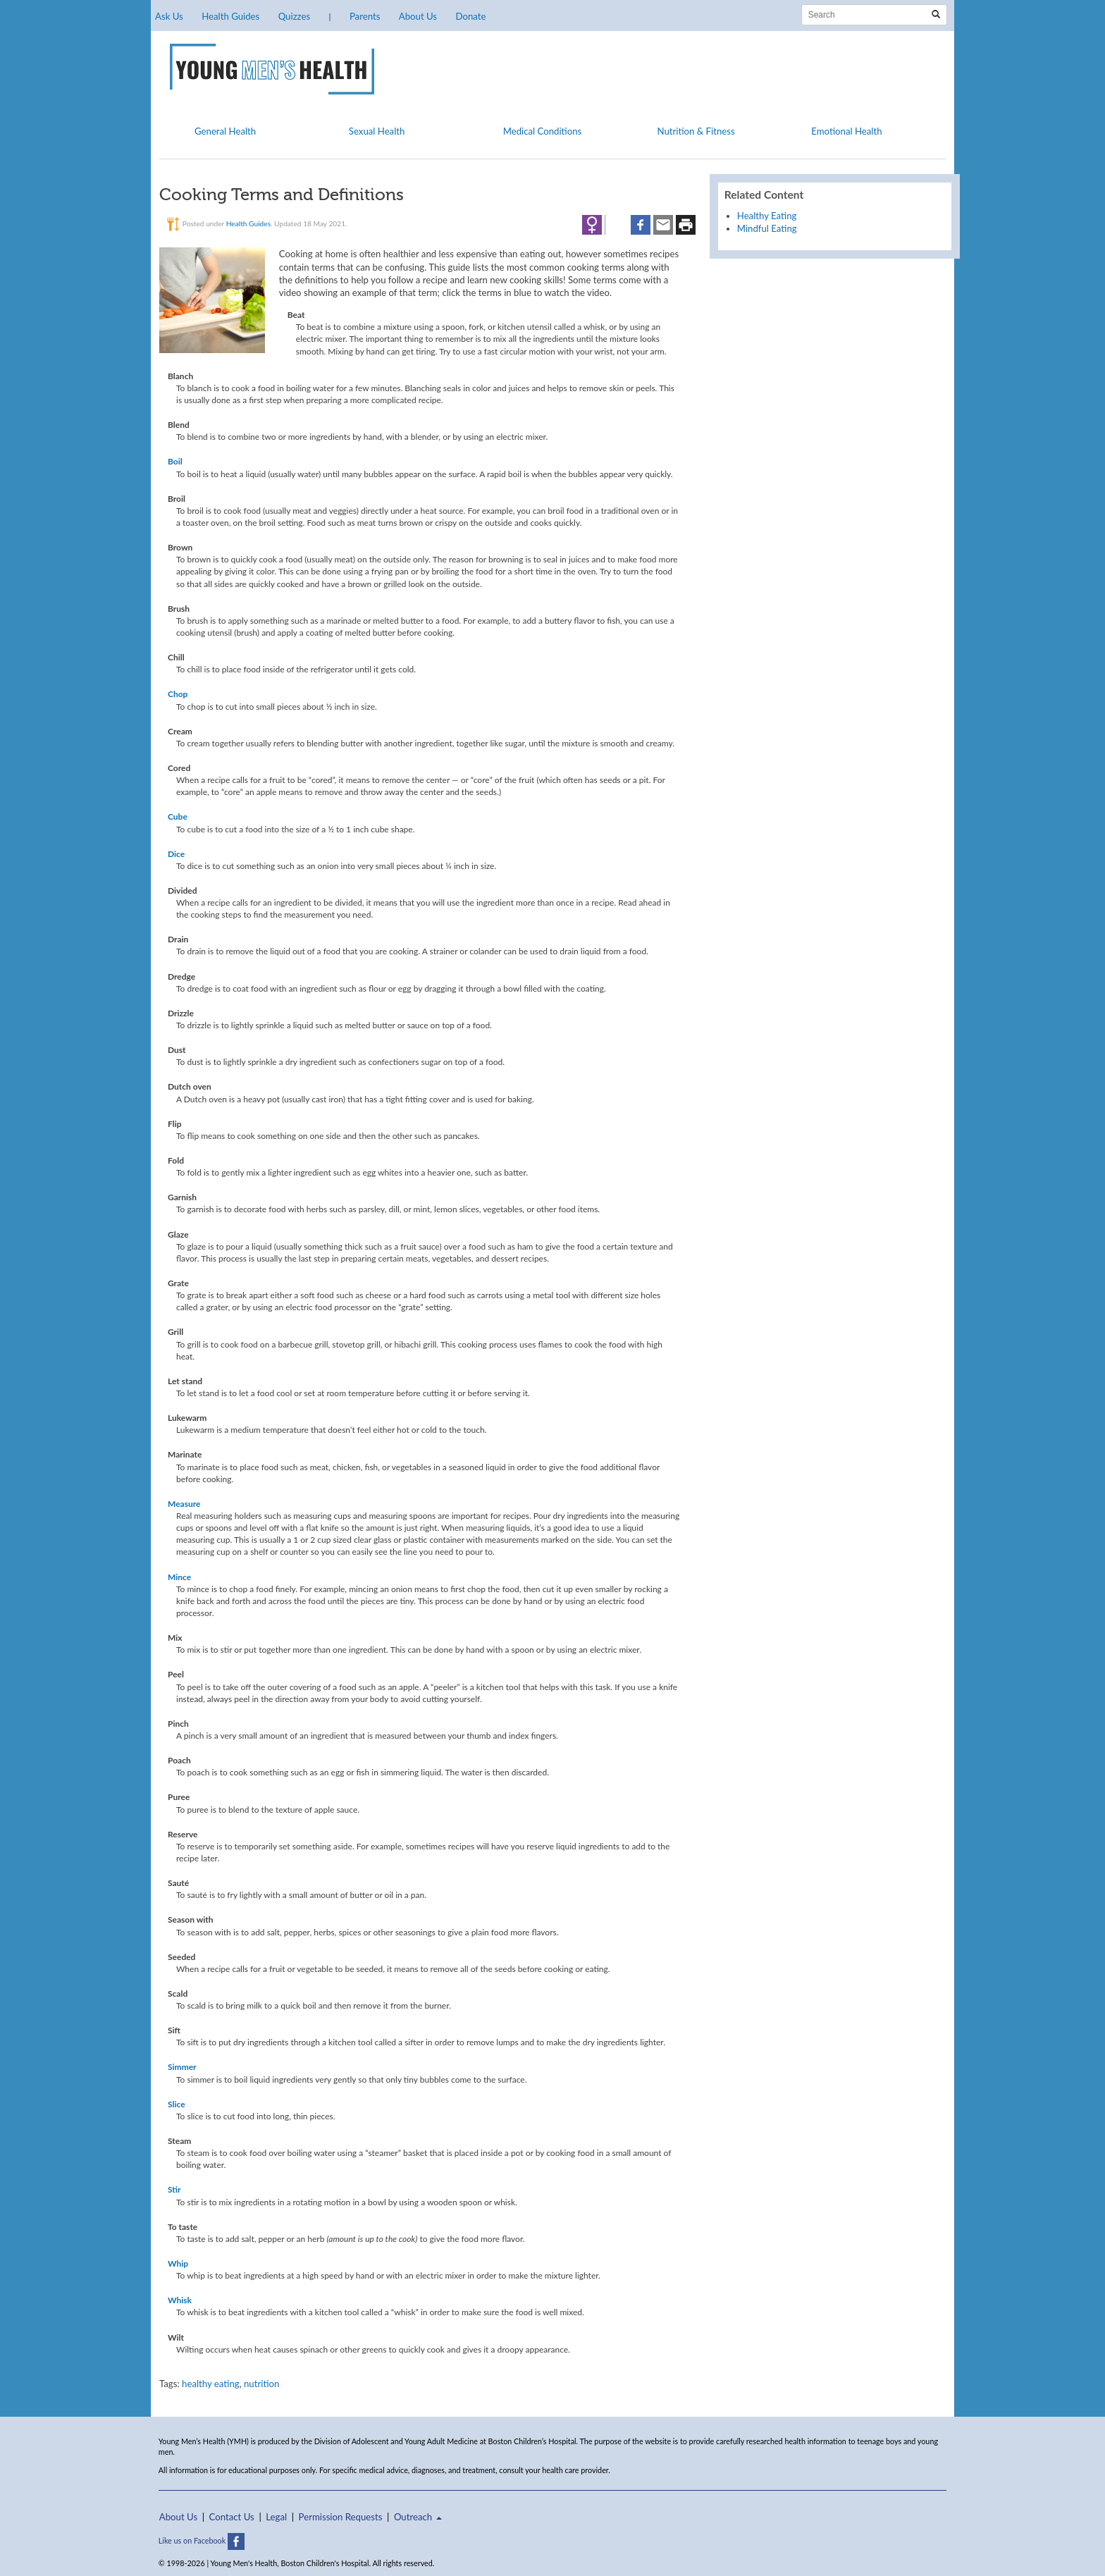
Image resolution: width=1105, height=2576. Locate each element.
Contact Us (231, 2516)
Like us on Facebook (202, 2540)
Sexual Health (377, 131)
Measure (184, 1503)
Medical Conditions (542, 131)
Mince (179, 1577)
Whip (178, 2263)
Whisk (180, 2300)
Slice (176, 2104)
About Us (418, 16)
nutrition (261, 2383)
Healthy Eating (767, 215)
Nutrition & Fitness (695, 131)
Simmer (182, 2067)
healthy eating (211, 2383)
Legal (276, 2516)
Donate (470, 16)
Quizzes (294, 16)
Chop (177, 694)
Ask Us (169, 16)
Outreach (418, 2516)
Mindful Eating (767, 228)
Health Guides (230, 16)
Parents (365, 16)
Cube (177, 816)
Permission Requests (341, 2516)
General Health (225, 131)
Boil (175, 461)
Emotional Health (846, 131)
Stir (174, 2189)
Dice (176, 854)
